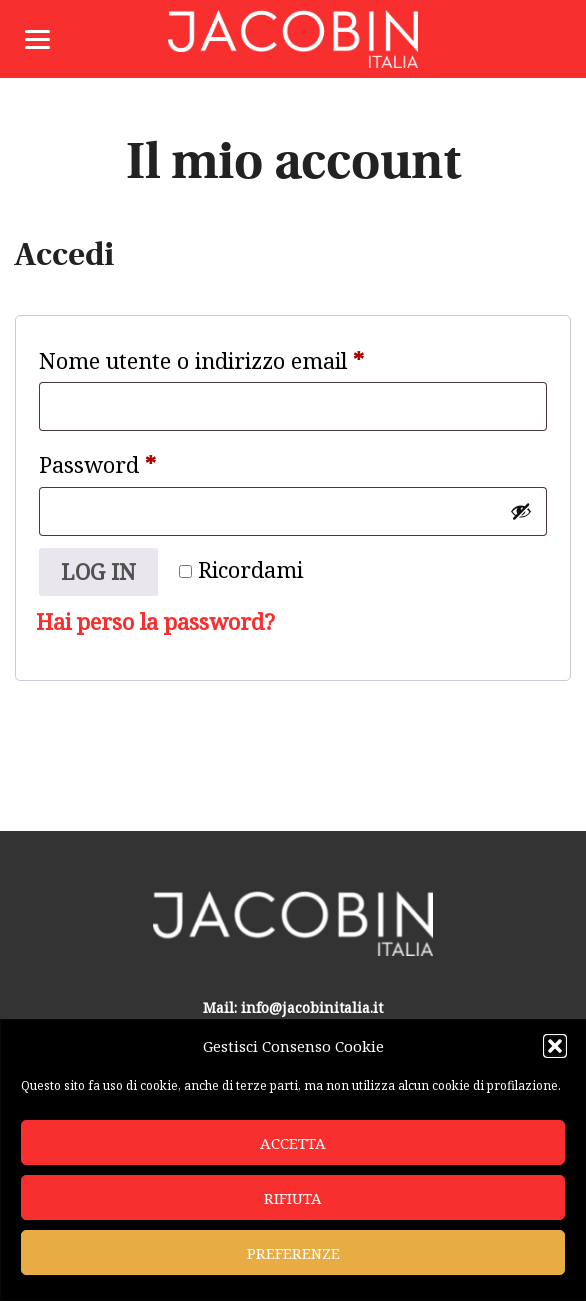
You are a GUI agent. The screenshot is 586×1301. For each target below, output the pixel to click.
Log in (98, 571)
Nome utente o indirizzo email (246, 357)
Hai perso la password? (155, 621)
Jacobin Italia (293, 39)
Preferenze (293, 1253)
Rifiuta (293, 1198)
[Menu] (37, 37)
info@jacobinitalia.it (312, 1007)
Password (142, 461)
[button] (555, 1046)
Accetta (293, 1143)
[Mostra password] (521, 511)
